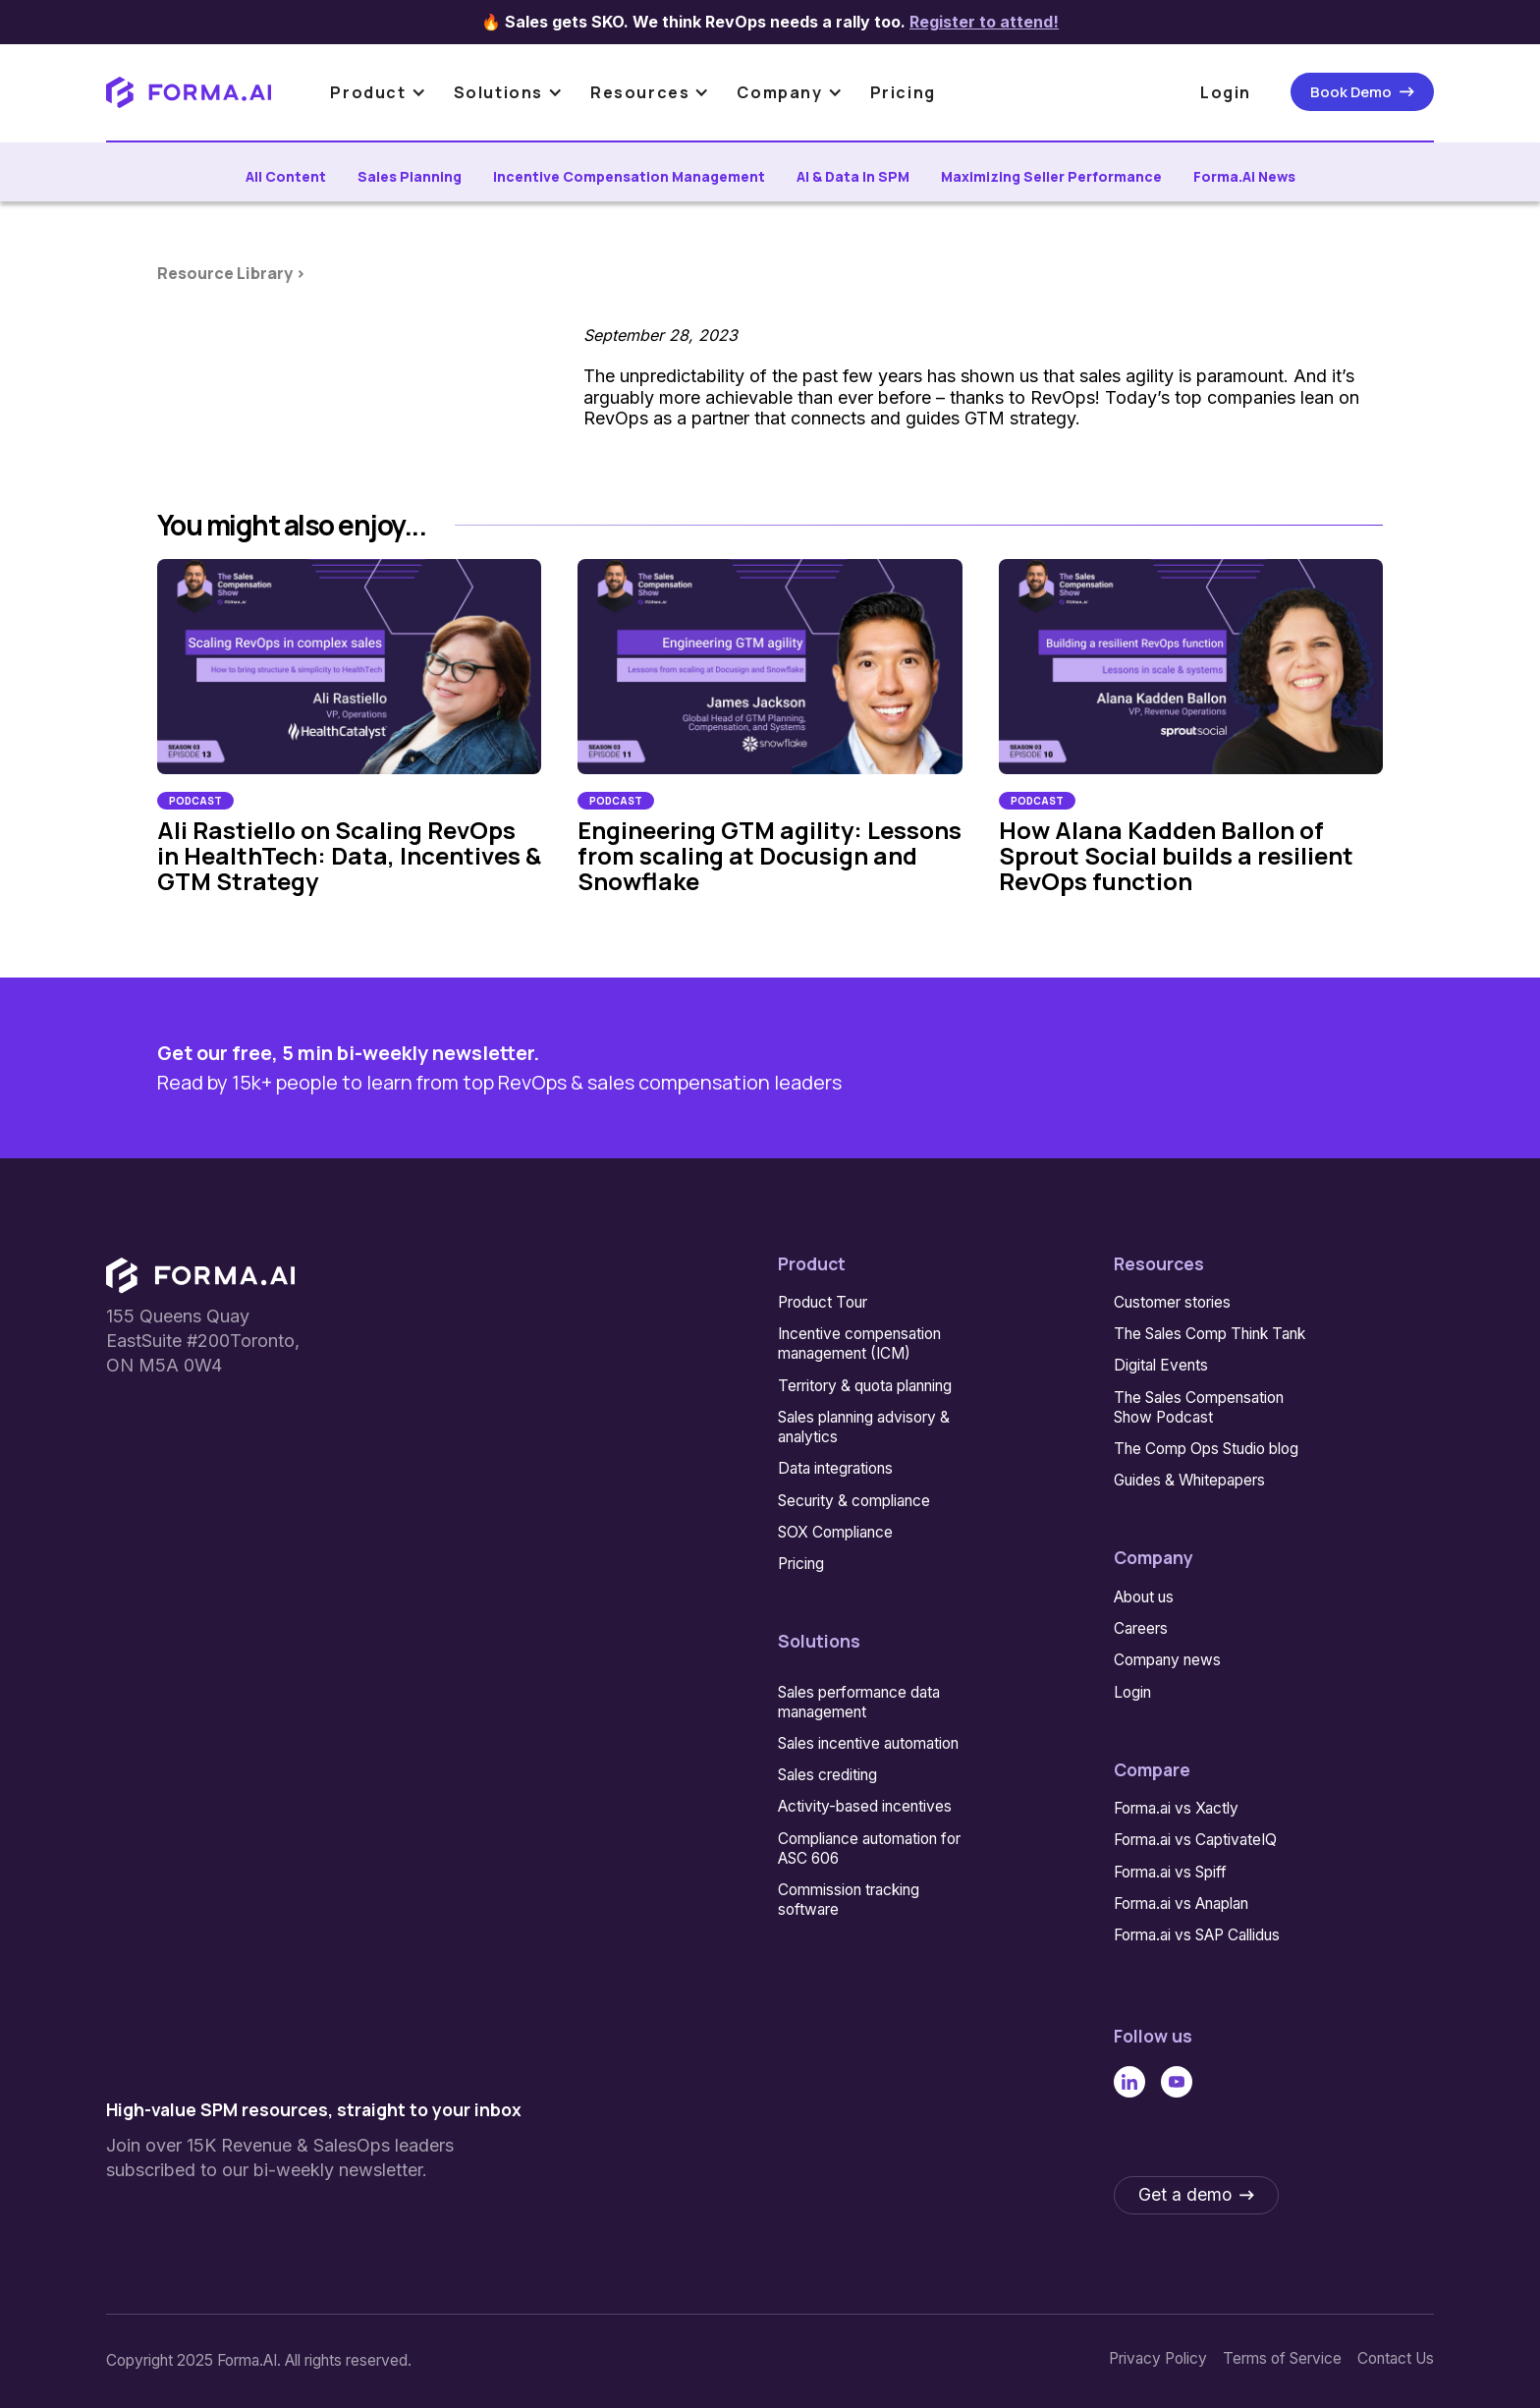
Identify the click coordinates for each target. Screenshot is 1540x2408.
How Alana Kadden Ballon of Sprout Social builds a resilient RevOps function (1176, 855)
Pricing (903, 92)
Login (1225, 92)
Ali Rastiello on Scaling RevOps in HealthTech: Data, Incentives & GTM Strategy (349, 855)
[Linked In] (1129, 2081)
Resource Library (226, 273)
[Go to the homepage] (200, 1276)
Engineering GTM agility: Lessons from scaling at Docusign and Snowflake (770, 855)
